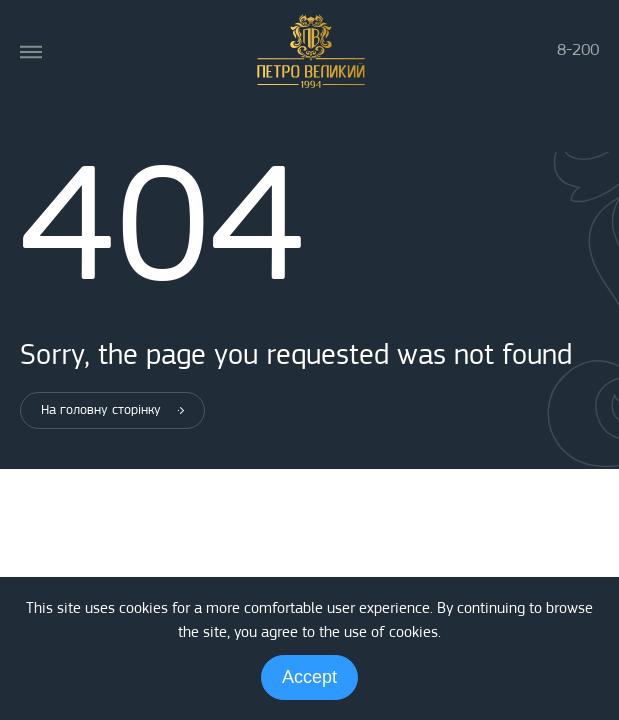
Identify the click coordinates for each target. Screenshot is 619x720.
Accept (309, 677)
